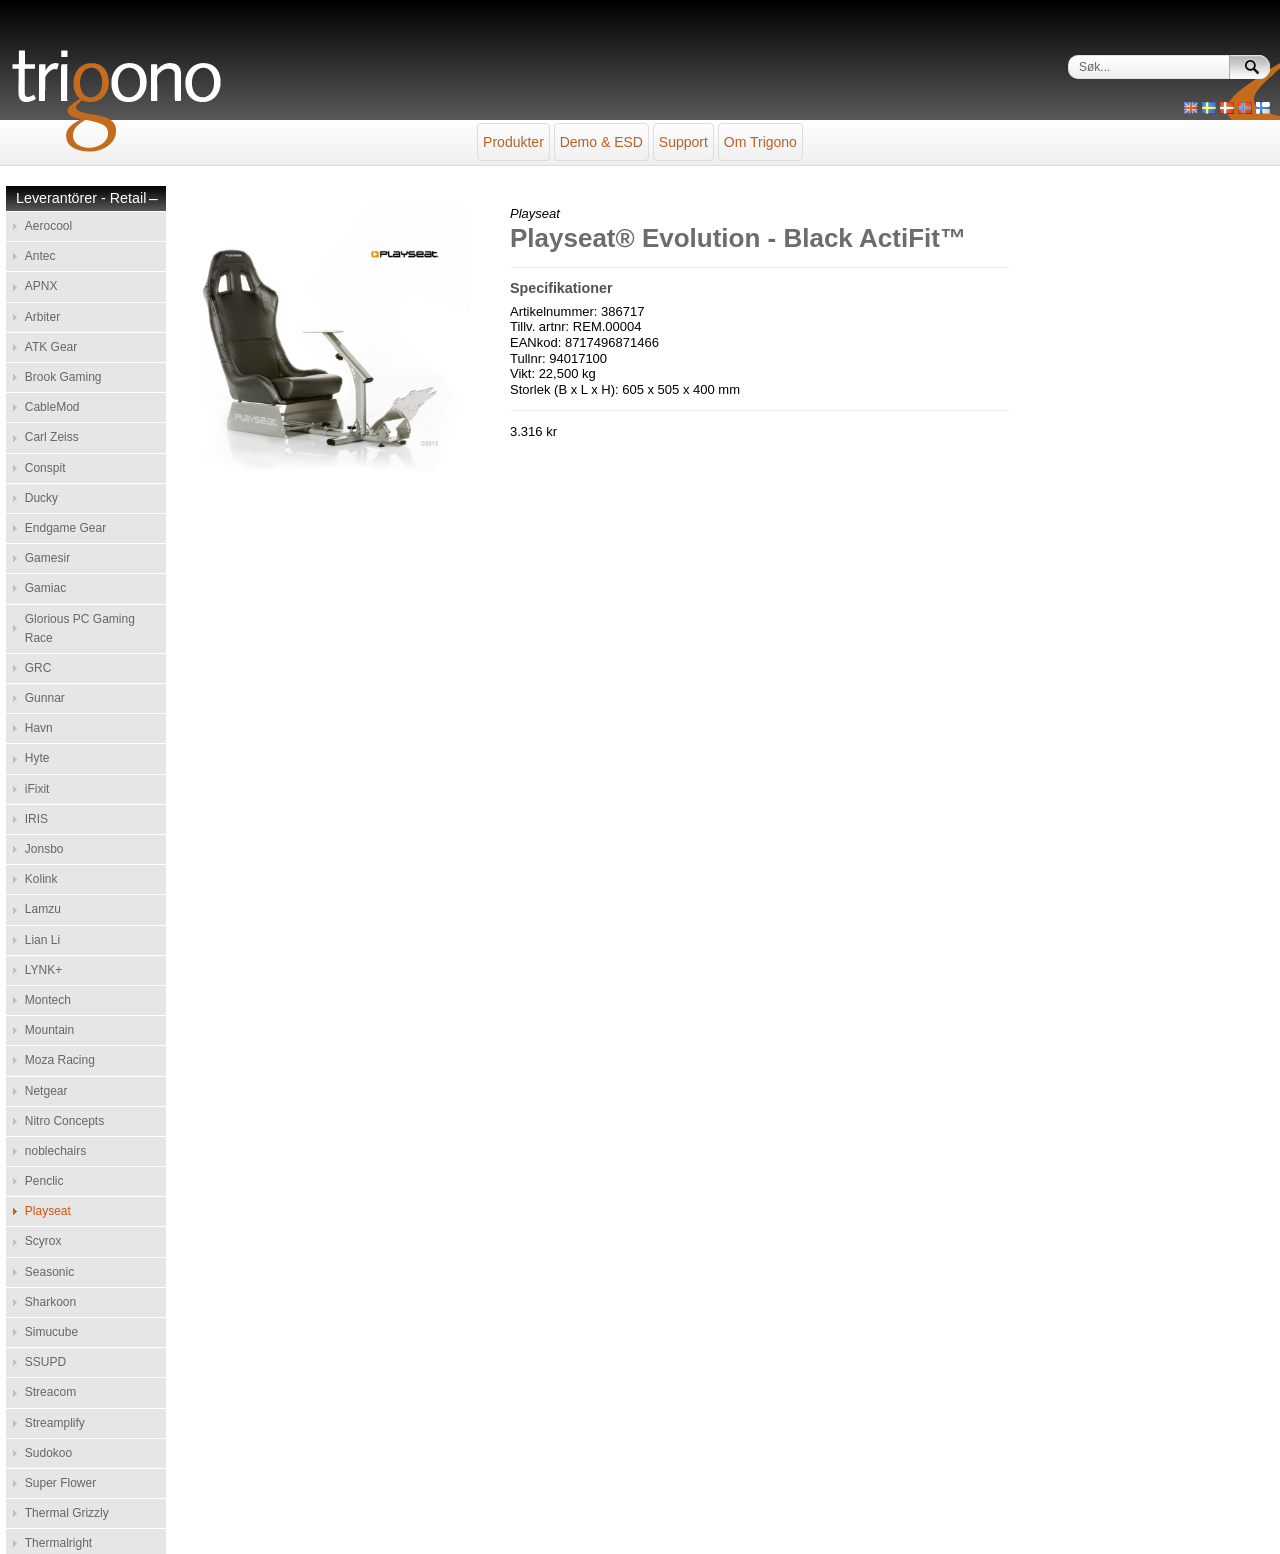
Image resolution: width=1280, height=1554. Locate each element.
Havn (39, 728)
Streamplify (55, 1423)
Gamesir (47, 558)
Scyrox (43, 1241)
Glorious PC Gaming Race (80, 628)
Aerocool (48, 226)
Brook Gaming (63, 377)
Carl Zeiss (52, 437)
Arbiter (42, 317)
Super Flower (60, 1483)
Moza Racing (60, 1060)
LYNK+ (43, 970)
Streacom (50, 1392)
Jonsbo (44, 849)
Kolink (41, 879)
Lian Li (42, 940)
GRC (38, 668)
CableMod (52, 407)
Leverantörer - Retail (81, 198)
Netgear (46, 1091)
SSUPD (45, 1362)
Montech (48, 1000)
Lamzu (43, 909)
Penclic (44, 1181)
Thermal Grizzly (67, 1513)
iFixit (37, 789)
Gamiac (45, 588)
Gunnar (45, 698)
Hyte (37, 758)
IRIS (36, 819)
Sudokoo (48, 1453)
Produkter (513, 142)
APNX (41, 286)
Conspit (45, 468)
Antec (40, 256)
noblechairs (55, 1151)
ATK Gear (51, 347)
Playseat (48, 1211)
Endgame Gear (65, 528)
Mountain (49, 1030)
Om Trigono (760, 142)
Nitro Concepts (64, 1121)
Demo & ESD (601, 142)
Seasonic (49, 1272)
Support (683, 142)
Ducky (41, 498)
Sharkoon (50, 1302)
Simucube (51, 1332)
